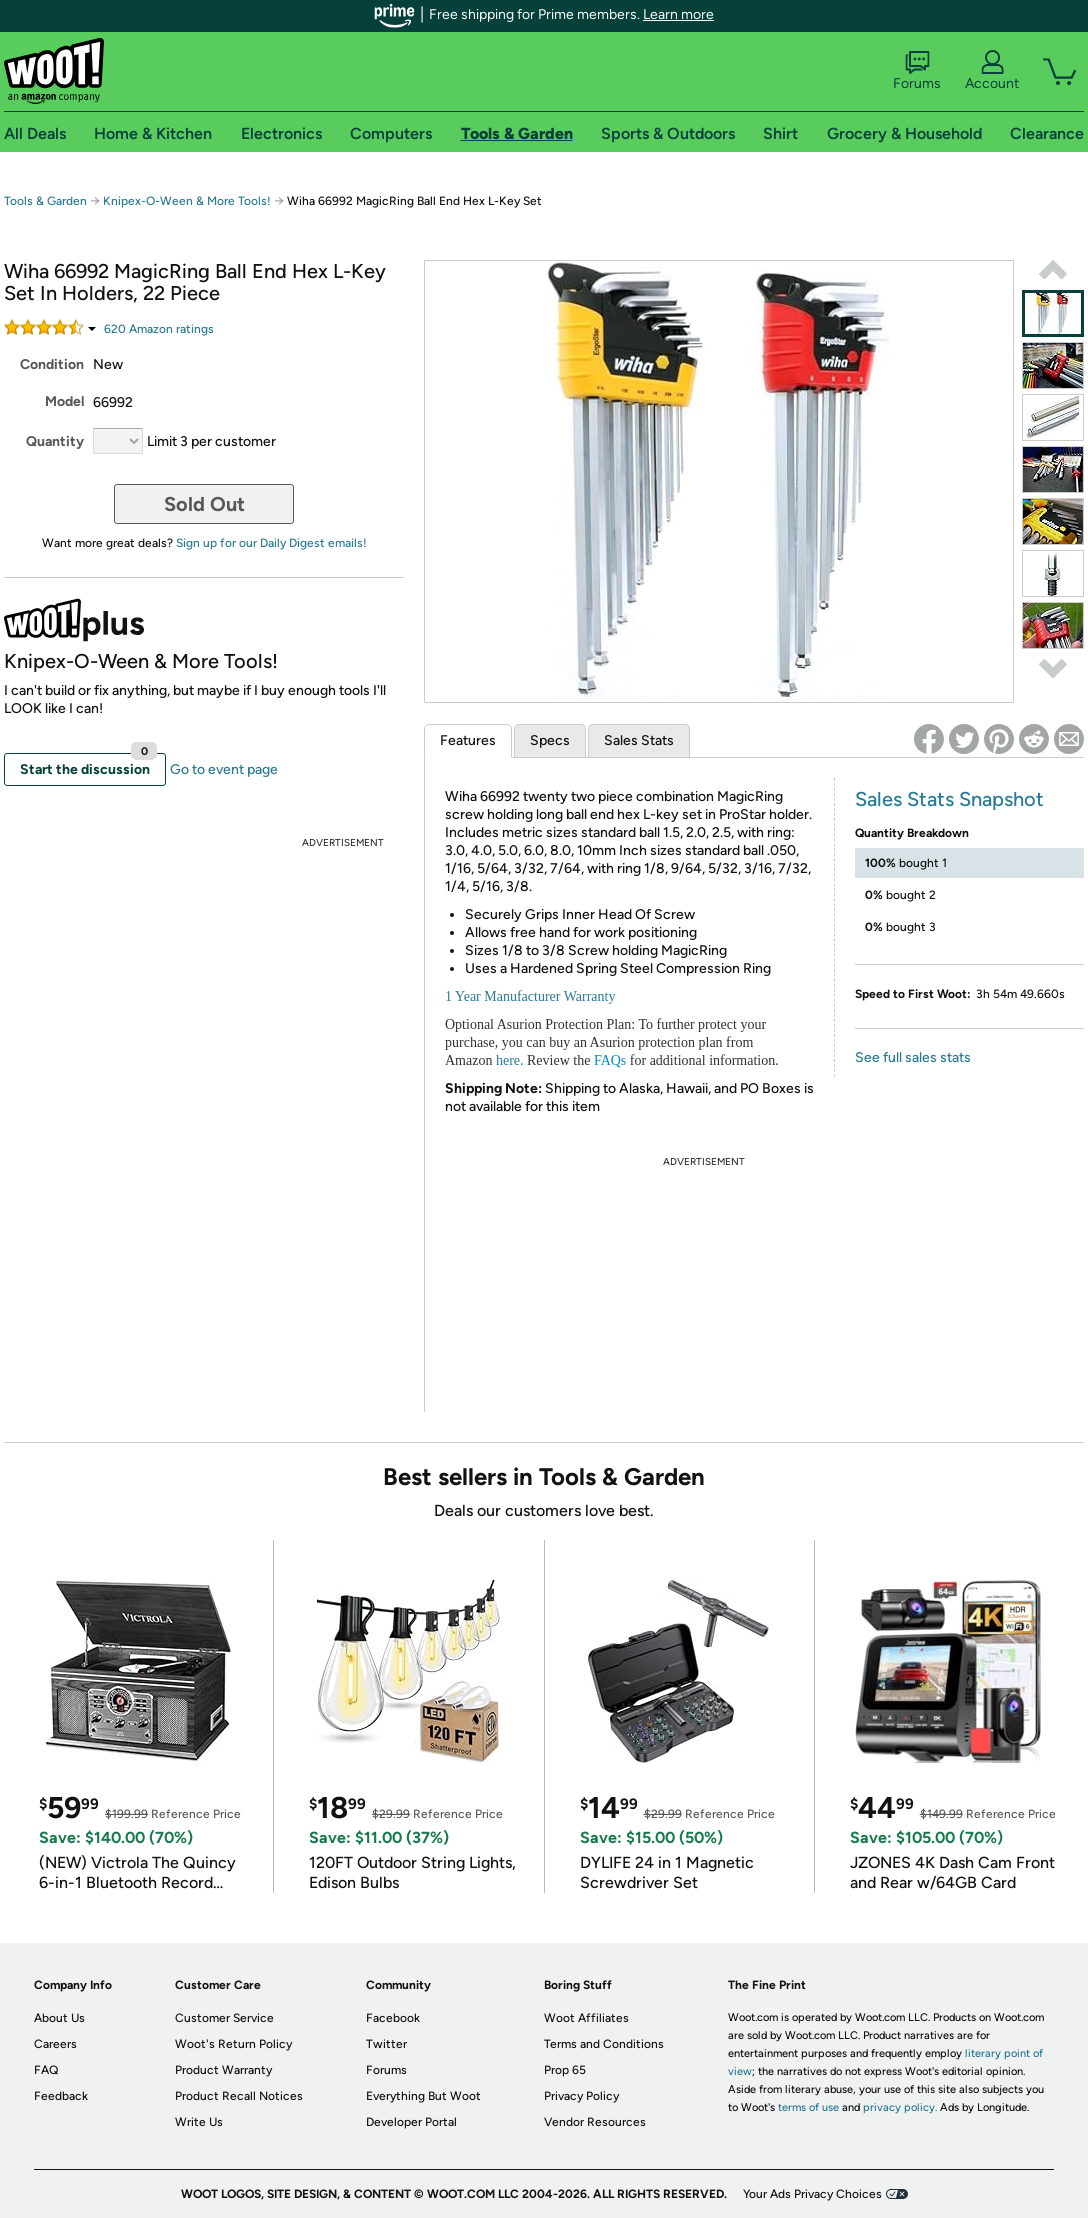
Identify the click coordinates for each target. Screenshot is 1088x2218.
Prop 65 (565, 2070)
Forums (917, 71)
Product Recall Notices (239, 2096)
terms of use (808, 2107)
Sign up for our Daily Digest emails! (271, 543)
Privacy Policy (581, 2096)
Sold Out (204, 504)
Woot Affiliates (586, 2018)
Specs (550, 740)
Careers (55, 2044)
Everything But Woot (423, 2096)
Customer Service (224, 2018)
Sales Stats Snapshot (949, 799)
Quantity (55, 441)
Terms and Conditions (604, 2044)
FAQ (46, 2070)
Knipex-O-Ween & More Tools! (187, 201)
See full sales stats (913, 1057)
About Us (59, 2018)
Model (64, 401)
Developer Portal (411, 2122)
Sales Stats (639, 740)
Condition (52, 364)
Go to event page (224, 769)
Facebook (393, 2018)
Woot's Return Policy (233, 2044)
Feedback (61, 2096)
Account (992, 71)
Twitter (386, 2044)
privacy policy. (900, 2107)
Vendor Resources (595, 2122)
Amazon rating (159, 329)
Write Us (199, 2122)
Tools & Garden (45, 201)
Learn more (678, 14)
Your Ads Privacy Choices (812, 2194)
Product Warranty (223, 2070)
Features (468, 740)
